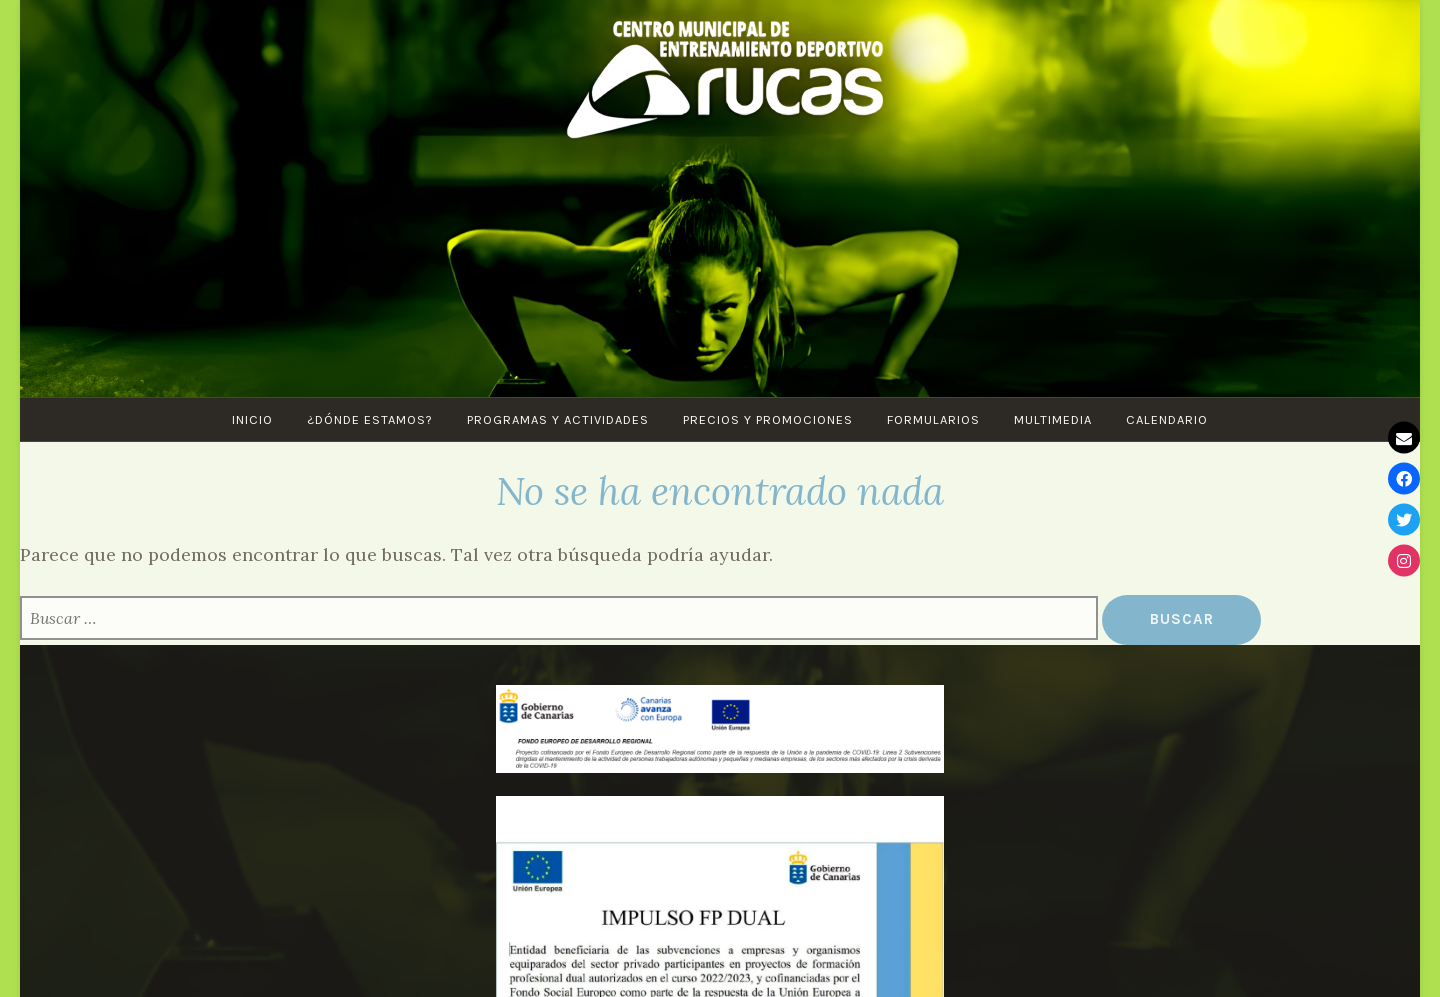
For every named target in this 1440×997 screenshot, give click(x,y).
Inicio (252, 419)
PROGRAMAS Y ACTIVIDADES (558, 419)
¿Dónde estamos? (370, 419)
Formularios (933, 419)
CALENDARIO (1167, 419)
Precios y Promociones (768, 419)
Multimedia (1053, 419)
